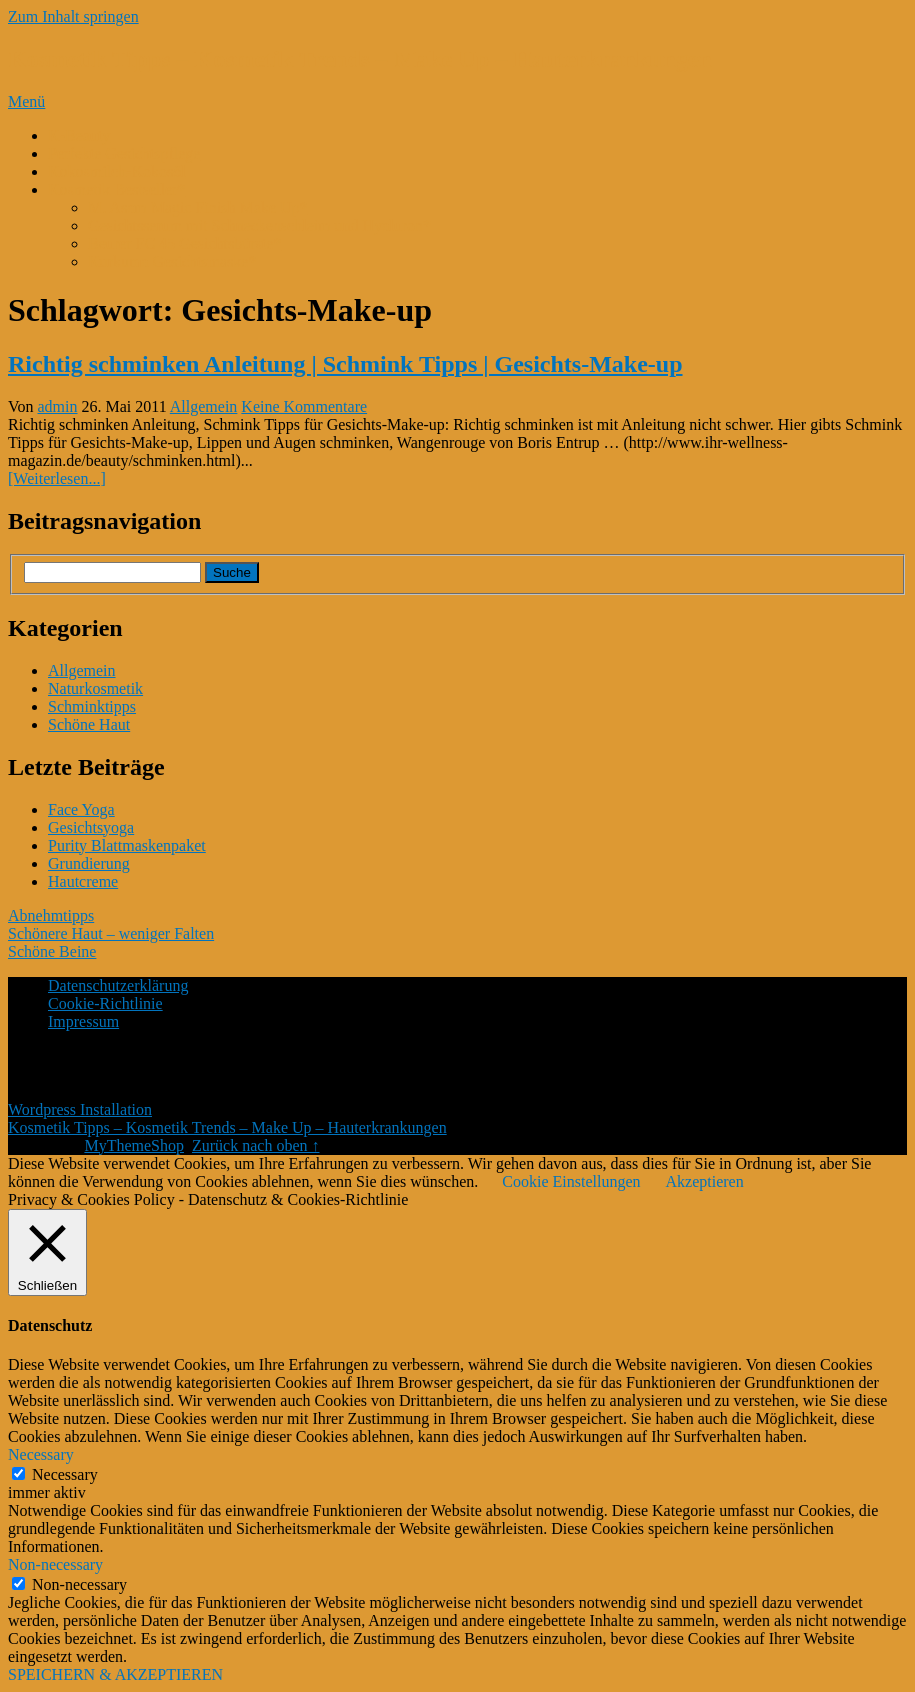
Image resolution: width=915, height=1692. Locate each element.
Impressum (83, 1021)
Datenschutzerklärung (118, 985)
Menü (26, 101)
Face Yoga (81, 809)
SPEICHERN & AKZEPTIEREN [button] (115, 1674)
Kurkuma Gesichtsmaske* (172, 261)
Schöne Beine (52, 951)
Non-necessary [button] (55, 1564)
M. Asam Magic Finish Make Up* (198, 207)
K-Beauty (79, 135)
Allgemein (204, 406)
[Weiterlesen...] (57, 478)
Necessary (65, 1474)
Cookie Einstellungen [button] (571, 1181)
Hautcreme (83, 881)
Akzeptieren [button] (704, 1181)
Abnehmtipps (51, 915)
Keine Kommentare (304, 406)
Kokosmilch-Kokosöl (117, 171)
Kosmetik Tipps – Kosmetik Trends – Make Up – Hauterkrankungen (360, 59)
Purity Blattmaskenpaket (127, 845)
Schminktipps (92, 706)
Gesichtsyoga (91, 827)
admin (58, 406)
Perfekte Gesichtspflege (124, 153)
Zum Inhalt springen (73, 16)
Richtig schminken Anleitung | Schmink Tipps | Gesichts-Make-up (345, 364)
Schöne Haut (89, 724)
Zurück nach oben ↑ (256, 1145)
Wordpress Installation (80, 1109)
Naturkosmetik (95, 688)
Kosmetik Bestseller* (116, 189)
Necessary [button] (41, 1454)
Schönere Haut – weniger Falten (111, 933)
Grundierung (89, 863)
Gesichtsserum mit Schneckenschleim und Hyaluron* (259, 225)
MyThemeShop (134, 1145)
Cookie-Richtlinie (105, 1003)
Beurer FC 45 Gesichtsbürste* (184, 243)
